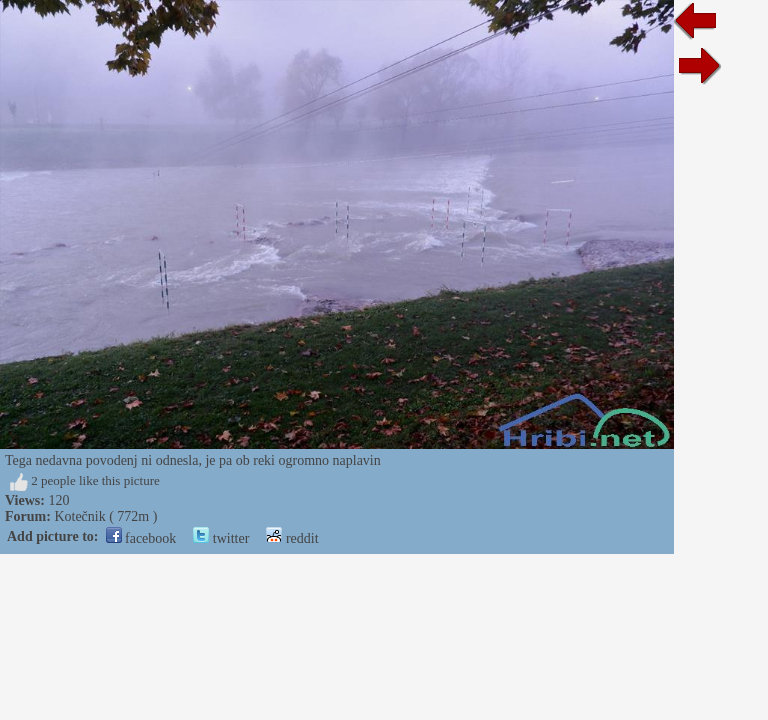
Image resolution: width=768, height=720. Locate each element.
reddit (292, 538)
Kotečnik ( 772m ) (105, 516)
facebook (141, 538)
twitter (221, 538)
